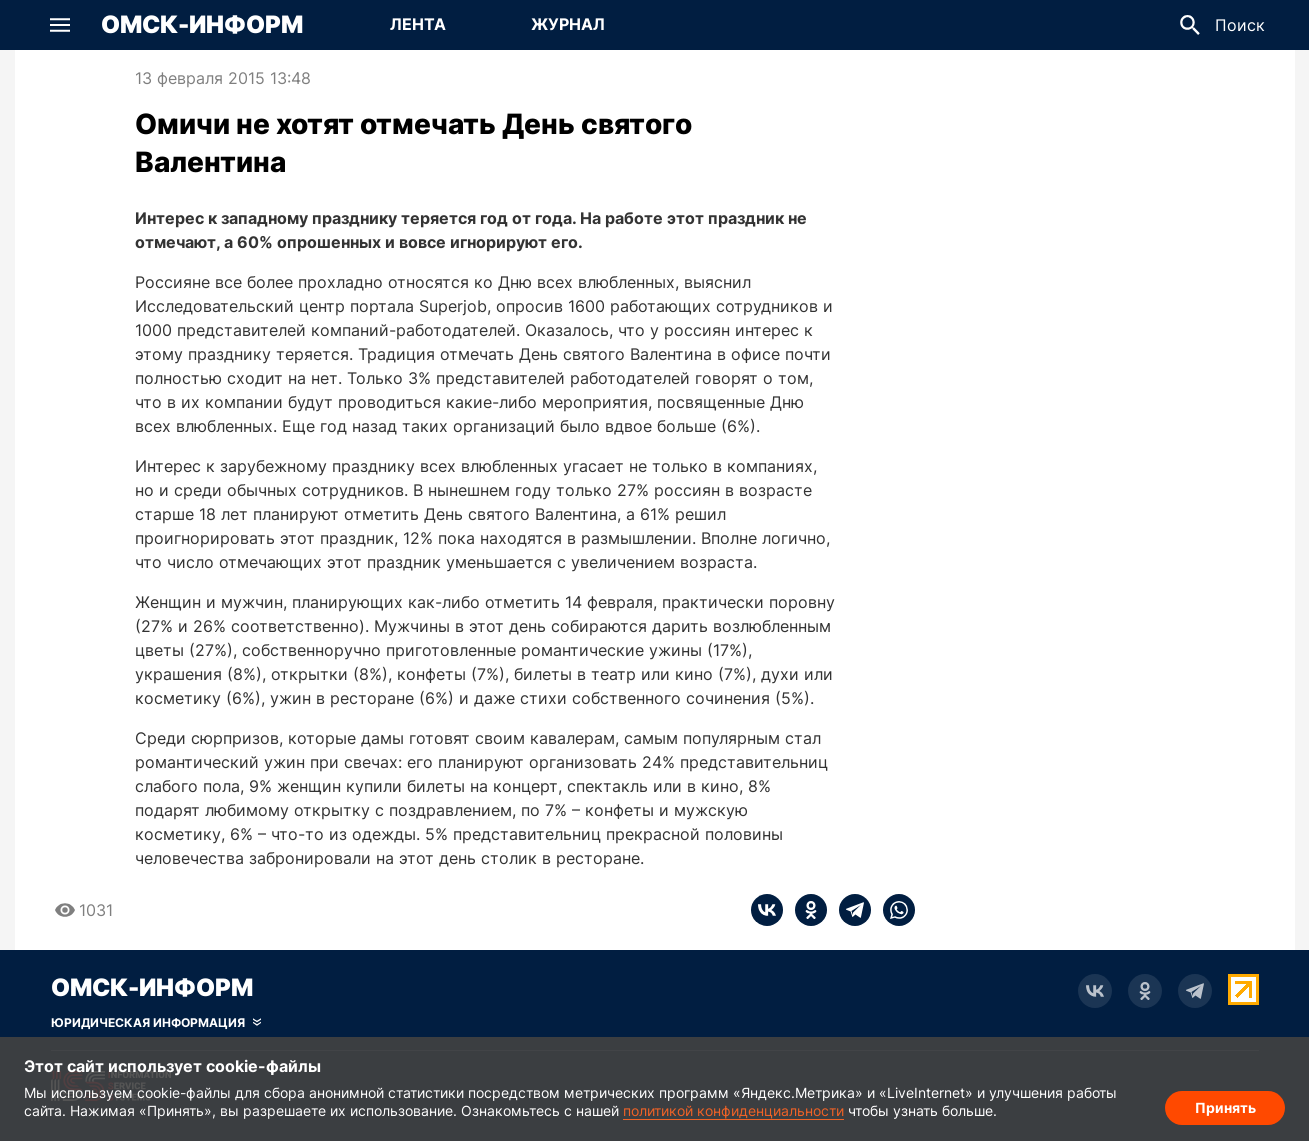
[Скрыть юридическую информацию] (156, 1023)
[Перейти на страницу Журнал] (568, 25)
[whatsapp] (893, 910)
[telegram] (849, 910)
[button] (60, 25)
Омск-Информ (202, 25)
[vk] (767, 910)
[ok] (805, 910)
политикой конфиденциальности (733, 1110)
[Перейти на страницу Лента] (418, 25)
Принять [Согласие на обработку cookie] (1225, 1106)
